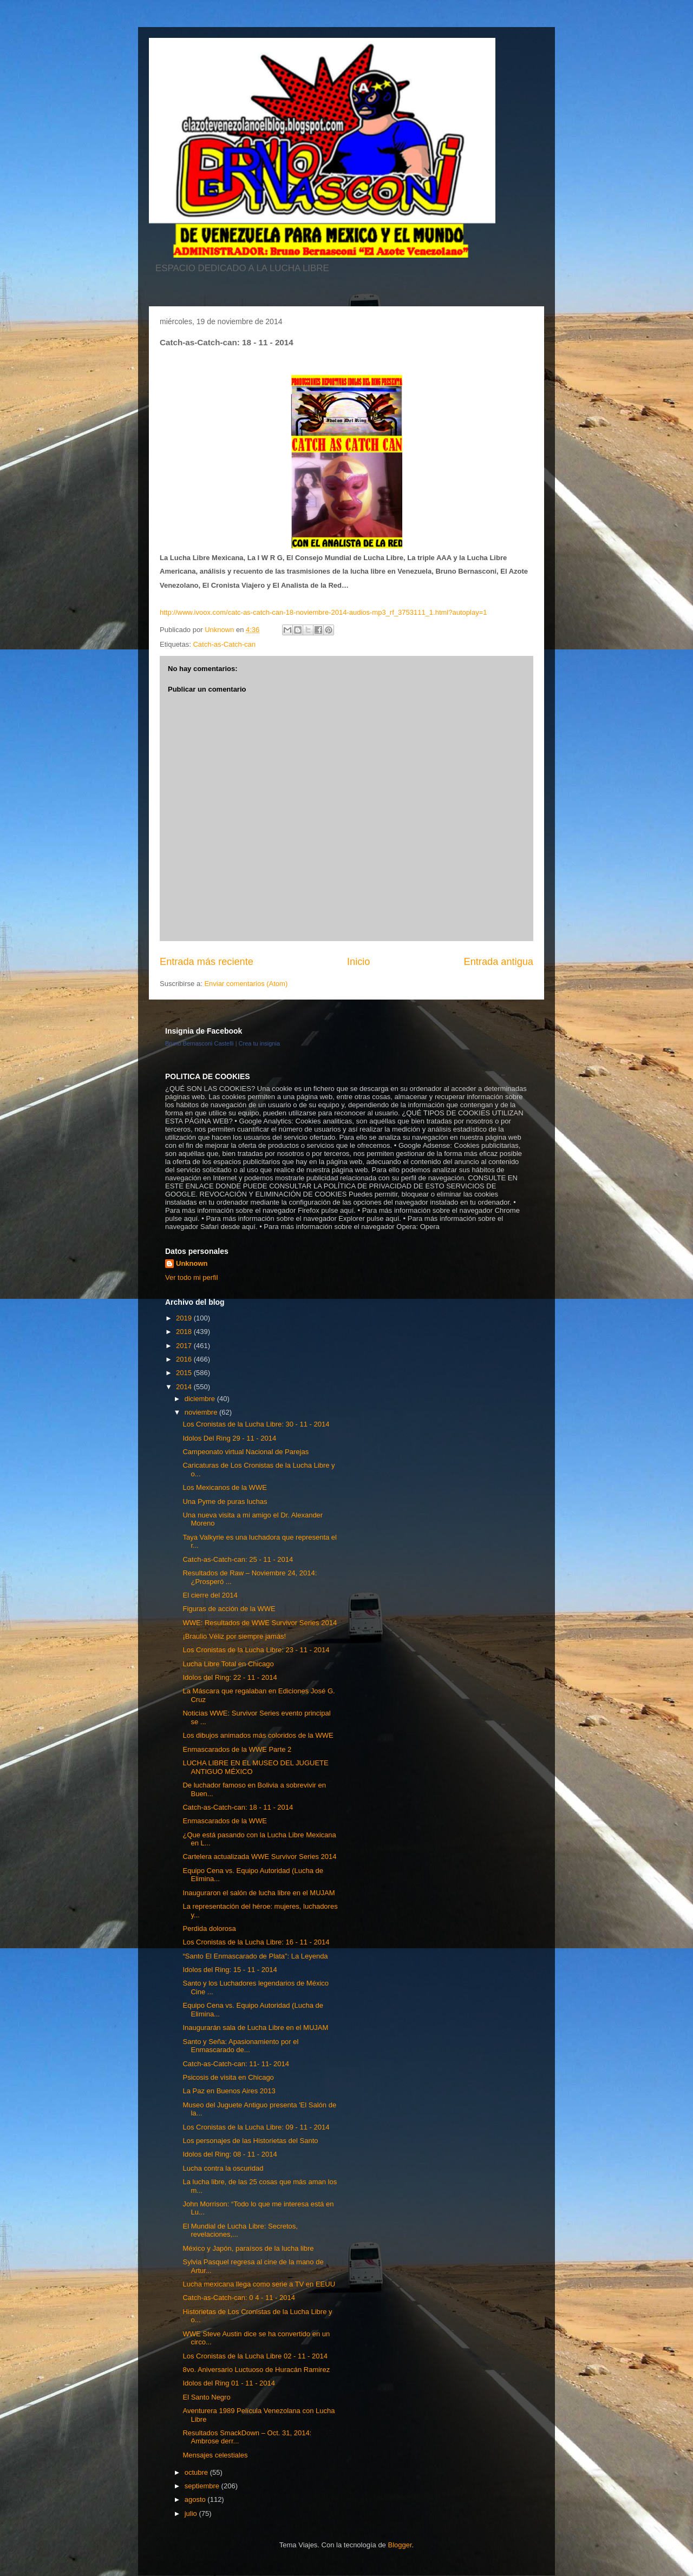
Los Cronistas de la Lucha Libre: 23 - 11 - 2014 (255, 1650)
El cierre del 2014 (209, 1595)
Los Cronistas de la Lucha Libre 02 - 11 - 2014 (254, 2356)
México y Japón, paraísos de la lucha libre (247, 2248)
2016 (185, 1359)
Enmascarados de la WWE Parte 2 (236, 1749)
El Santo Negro (206, 2397)
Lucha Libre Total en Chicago (227, 1664)
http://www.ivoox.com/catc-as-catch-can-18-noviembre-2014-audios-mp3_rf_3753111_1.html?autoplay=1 (323, 612)
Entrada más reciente (206, 961)
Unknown (192, 1263)
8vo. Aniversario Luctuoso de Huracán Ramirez (256, 2369)
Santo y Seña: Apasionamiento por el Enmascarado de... (240, 2046)
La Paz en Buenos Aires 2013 (228, 2091)
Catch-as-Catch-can (224, 644)
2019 (185, 1318)
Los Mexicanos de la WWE (224, 1487)
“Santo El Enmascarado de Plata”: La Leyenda (255, 1956)
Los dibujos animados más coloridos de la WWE (257, 1735)
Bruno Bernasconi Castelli (199, 1043)
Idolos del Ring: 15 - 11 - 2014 (229, 1970)
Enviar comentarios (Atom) (245, 984)
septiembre (203, 2486)
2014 (185, 1387)
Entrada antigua (498, 961)
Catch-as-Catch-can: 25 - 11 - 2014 (237, 1559)
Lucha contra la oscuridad (222, 2168)
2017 (185, 1346)
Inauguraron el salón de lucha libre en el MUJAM (258, 1893)
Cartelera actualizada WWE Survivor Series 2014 (259, 1856)
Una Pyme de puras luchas (224, 1501)
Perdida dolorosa (209, 1928)
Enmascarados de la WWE (224, 1821)
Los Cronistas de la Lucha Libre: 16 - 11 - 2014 (255, 1942)
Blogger (399, 2545)
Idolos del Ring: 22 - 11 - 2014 (229, 1677)
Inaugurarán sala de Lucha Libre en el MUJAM (255, 2027)
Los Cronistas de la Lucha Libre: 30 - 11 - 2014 (255, 1424)
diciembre (201, 1399)
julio (192, 2513)
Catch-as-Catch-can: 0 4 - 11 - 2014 (238, 2298)
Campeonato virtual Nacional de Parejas (245, 1452)
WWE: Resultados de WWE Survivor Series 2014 (259, 1623)
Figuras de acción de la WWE (228, 1609)
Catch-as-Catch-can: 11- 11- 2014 (235, 2064)
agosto (196, 2499)
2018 (185, 1332)
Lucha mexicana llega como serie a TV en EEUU (258, 2284)
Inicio (358, 961)
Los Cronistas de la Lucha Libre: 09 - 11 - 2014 (255, 2127)
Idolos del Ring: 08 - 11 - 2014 (229, 2154)
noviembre (202, 1412)
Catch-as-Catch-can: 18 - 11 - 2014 (237, 1807)
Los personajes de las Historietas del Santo (250, 2141)
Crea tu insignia (259, 1043)
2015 (185, 1373)
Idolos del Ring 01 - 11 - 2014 (228, 2383)
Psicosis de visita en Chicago (227, 2077)
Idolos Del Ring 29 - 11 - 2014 (229, 1438)
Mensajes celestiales (214, 2455)
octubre (197, 2472)
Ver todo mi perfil (191, 1277)
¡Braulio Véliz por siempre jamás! (234, 1636)
